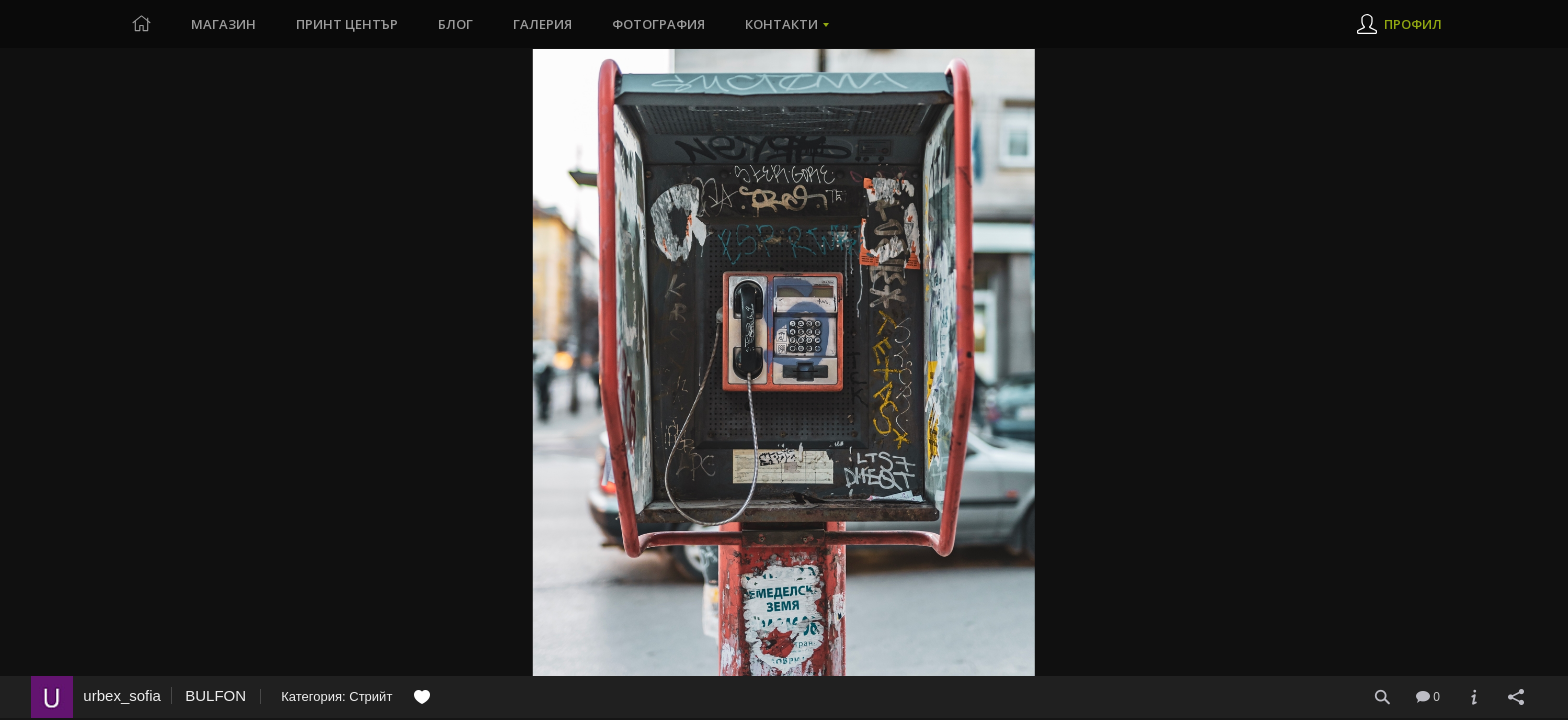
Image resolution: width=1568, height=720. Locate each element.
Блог (455, 24)
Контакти (781, 24)
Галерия (542, 24)
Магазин (223, 24)
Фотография (658, 24)
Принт (347, 24)
